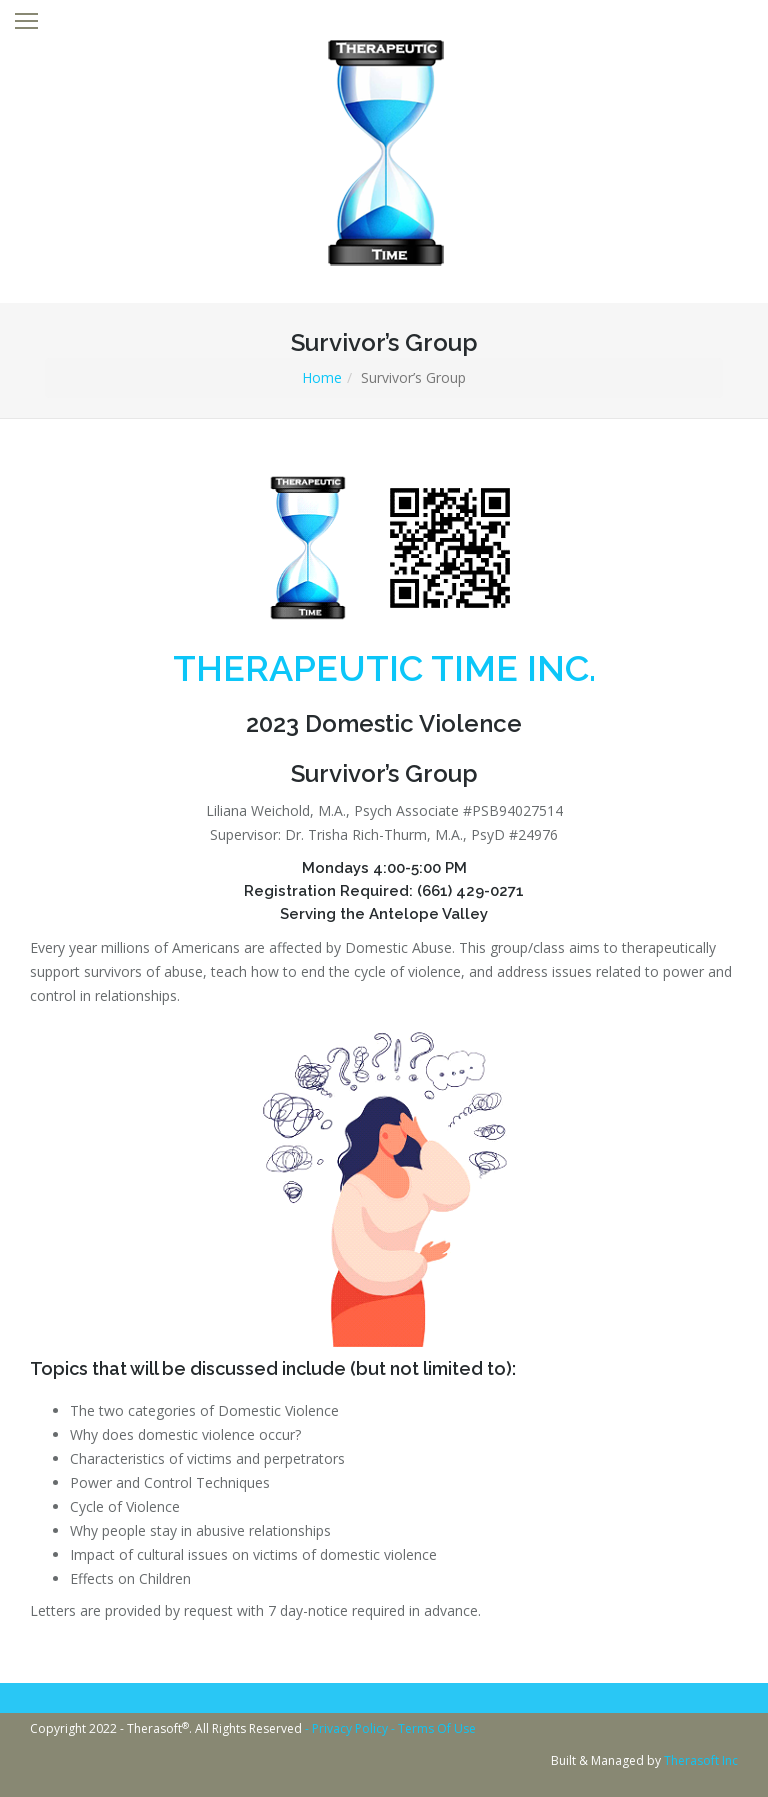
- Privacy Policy (348, 1728)
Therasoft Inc (701, 1760)
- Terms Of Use (433, 1728)
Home (322, 377)
